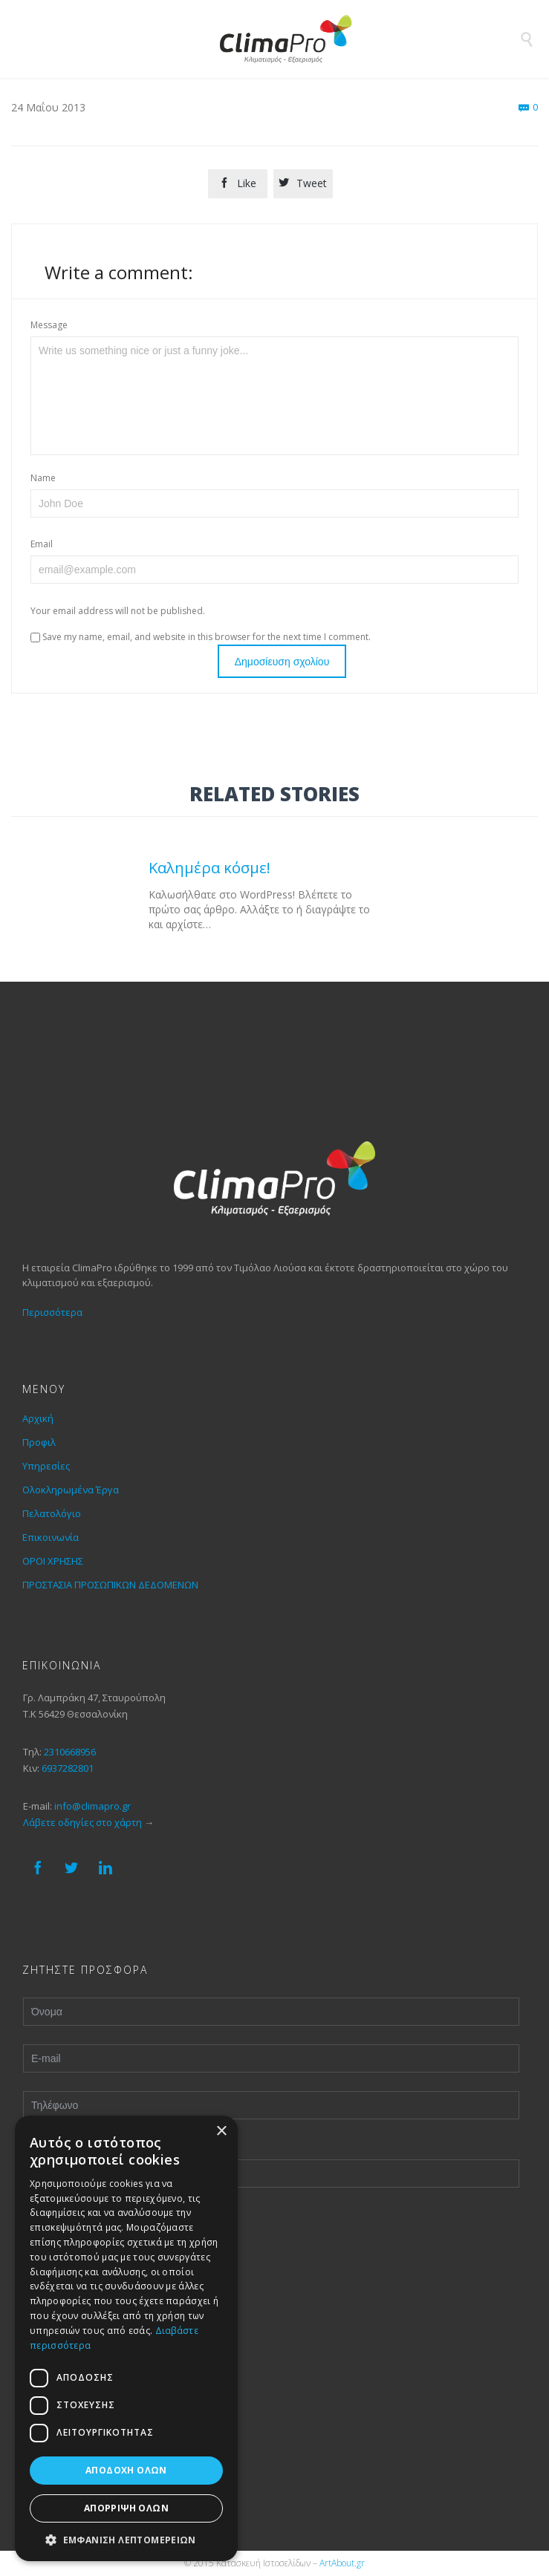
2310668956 (70, 1751)
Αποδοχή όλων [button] (126, 2470)
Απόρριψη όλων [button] (126, 2508)
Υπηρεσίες (46, 1466)
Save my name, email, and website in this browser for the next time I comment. (200, 636)
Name (43, 478)
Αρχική (37, 1418)
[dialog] (126, 2338)
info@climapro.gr (92, 1806)
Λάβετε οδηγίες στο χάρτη (82, 1822)
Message (49, 325)
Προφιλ (39, 1442)
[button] (126, 2539)
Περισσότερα (52, 1312)
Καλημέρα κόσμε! (209, 867)
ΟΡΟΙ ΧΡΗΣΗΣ (52, 1561)
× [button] (221, 2131)
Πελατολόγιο (51, 1513)
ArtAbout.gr (342, 2563)
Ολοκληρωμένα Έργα (70, 1489)
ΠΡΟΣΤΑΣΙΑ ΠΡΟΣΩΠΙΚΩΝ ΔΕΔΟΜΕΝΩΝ (110, 1584)
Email (41, 544)
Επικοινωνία (50, 1537)
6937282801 (68, 1768)
